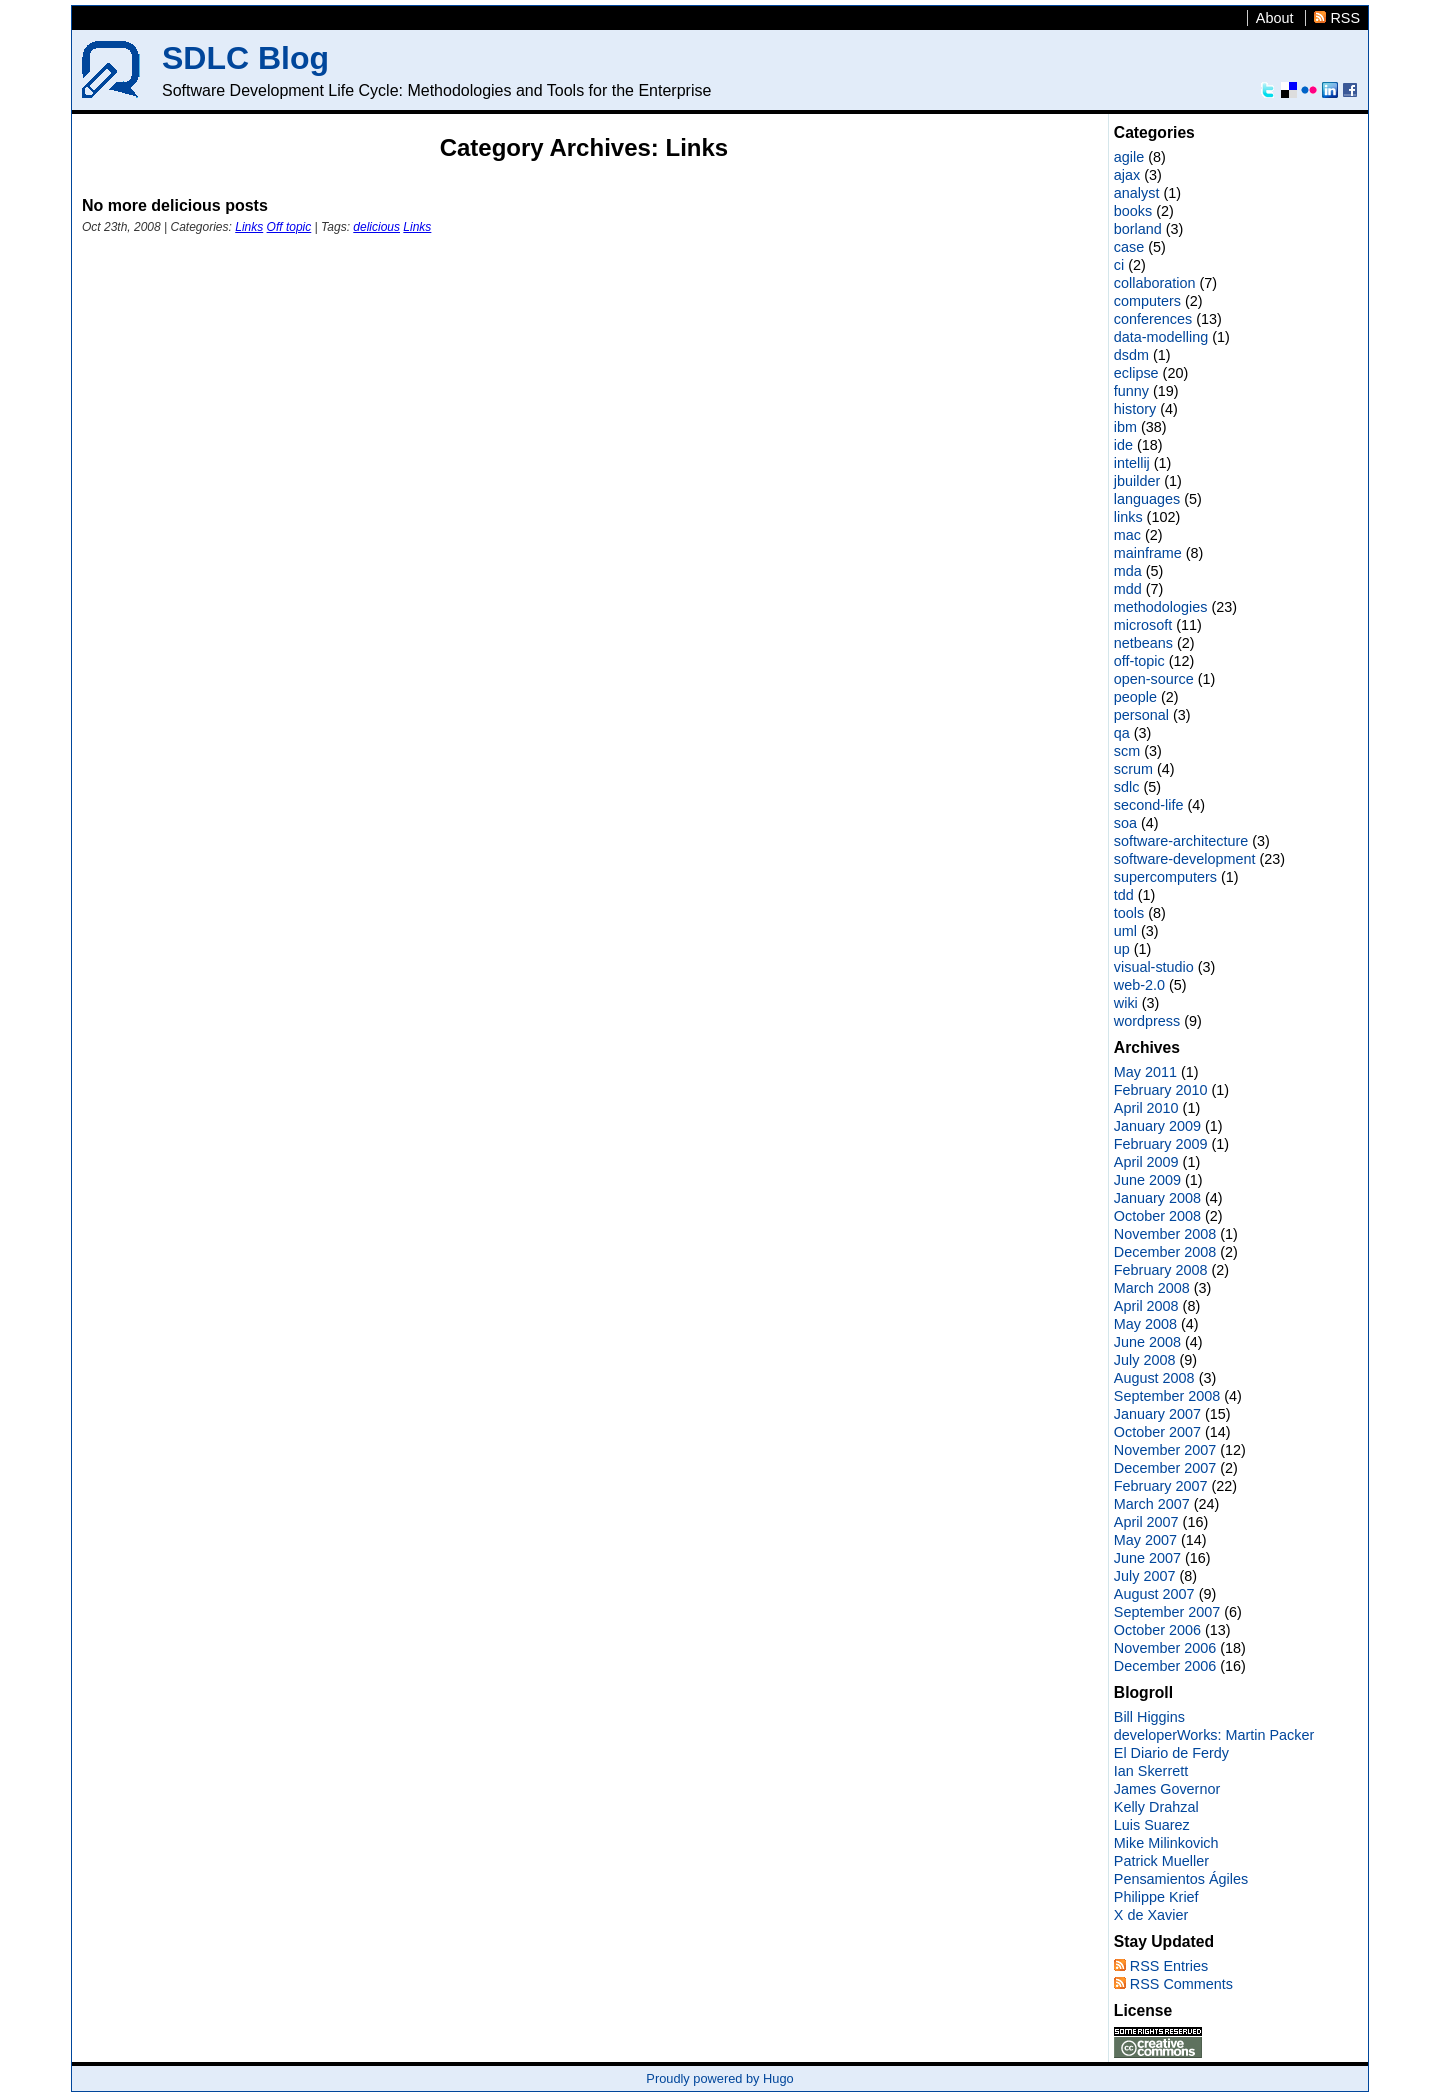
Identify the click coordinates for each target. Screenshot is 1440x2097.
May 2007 (1145, 1540)
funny (1131, 391)
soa (1125, 823)
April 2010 (1146, 1108)
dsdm (1131, 355)
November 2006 (1165, 1648)
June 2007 (1147, 1558)
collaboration (1155, 283)
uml (1125, 931)
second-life (1149, 805)
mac (1127, 535)
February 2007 (1161, 1486)
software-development (1185, 859)
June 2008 (1147, 1342)
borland (1138, 229)
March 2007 (1152, 1504)
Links (249, 227)
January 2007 (1157, 1414)
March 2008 (1152, 1288)
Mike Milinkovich (1166, 1843)
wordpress (1147, 1021)
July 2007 (1145, 1576)
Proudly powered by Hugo (719, 2078)
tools (1129, 913)
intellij (1132, 463)
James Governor (1167, 1789)
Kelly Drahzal (1156, 1807)
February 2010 (1161, 1090)
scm (1127, 751)
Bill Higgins (1149, 1717)
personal (1141, 715)
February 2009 (1161, 1144)
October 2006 (1157, 1630)
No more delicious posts (175, 205)
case (1129, 247)
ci (1119, 265)
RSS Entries (1169, 1966)
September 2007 (1167, 1612)
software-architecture (1181, 841)
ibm (1125, 427)
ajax (1127, 175)
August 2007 (1154, 1594)
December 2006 (1165, 1666)
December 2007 (1165, 1468)
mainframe (1148, 553)
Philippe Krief (1156, 1897)
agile (1129, 157)
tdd (1124, 895)
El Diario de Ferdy (1171, 1753)
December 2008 (1165, 1252)
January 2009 (1157, 1126)
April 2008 (1146, 1306)
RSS (1345, 18)
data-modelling (1161, 337)
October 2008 (1157, 1216)
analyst (1137, 193)
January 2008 (1157, 1198)
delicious (376, 227)
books (1133, 211)
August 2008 (1154, 1378)
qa (1122, 733)
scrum (1133, 769)
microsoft (1143, 625)
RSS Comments (1181, 1984)
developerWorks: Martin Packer (1214, 1735)
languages (1147, 499)
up (1122, 949)
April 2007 (1146, 1522)
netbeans (1143, 643)
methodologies (1161, 607)
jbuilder (1137, 481)
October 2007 (1157, 1432)
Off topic (289, 227)
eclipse (1136, 373)
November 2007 (1165, 1450)
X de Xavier (1151, 1915)
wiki (1126, 1003)
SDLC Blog (245, 58)
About (1275, 18)
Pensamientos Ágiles (1181, 1879)
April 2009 (1146, 1162)
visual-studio (1154, 967)
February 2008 (1161, 1270)
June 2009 (1147, 1180)
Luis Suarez (1152, 1825)
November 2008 (1165, 1234)
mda (1128, 571)
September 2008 (1167, 1396)
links (1128, 517)
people (1135, 697)
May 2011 (1145, 1072)
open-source (1154, 679)
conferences (1153, 319)
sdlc (1127, 787)
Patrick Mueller (1161, 1861)
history (1135, 409)
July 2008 (1145, 1360)
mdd (1128, 589)
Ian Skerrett (1151, 1771)
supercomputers (1165, 877)
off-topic (1139, 661)
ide (1123, 445)
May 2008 (1145, 1324)
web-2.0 (1139, 985)
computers (1147, 301)
